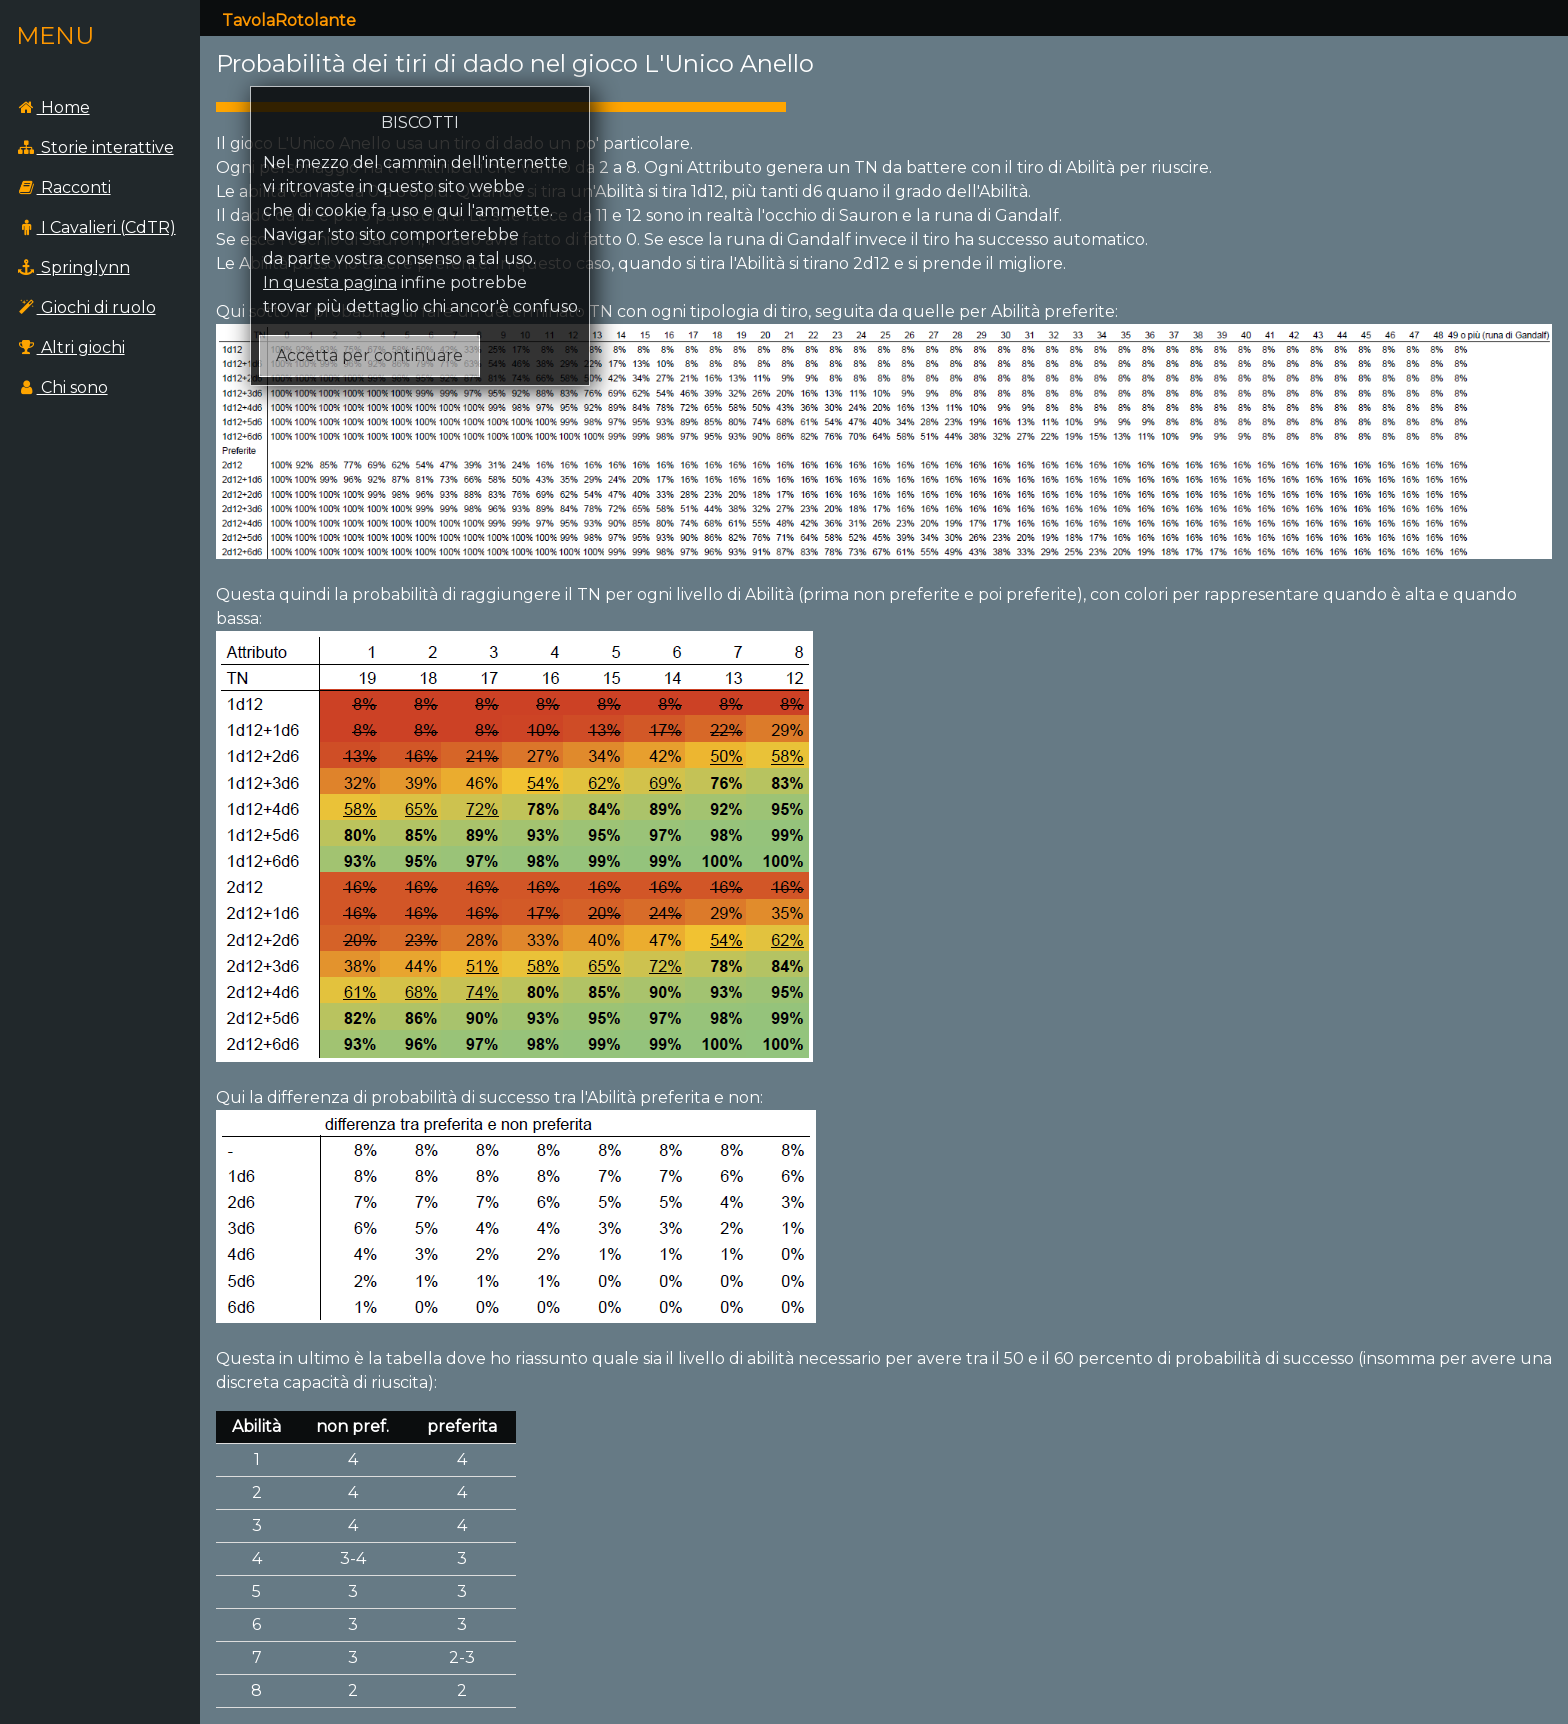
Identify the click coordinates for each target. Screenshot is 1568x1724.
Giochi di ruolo (86, 307)
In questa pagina (330, 282)
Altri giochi (70, 347)
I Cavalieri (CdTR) (96, 227)
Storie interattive (95, 147)
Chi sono (62, 387)
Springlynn (73, 267)
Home (53, 107)
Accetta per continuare (369, 355)
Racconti (63, 187)
